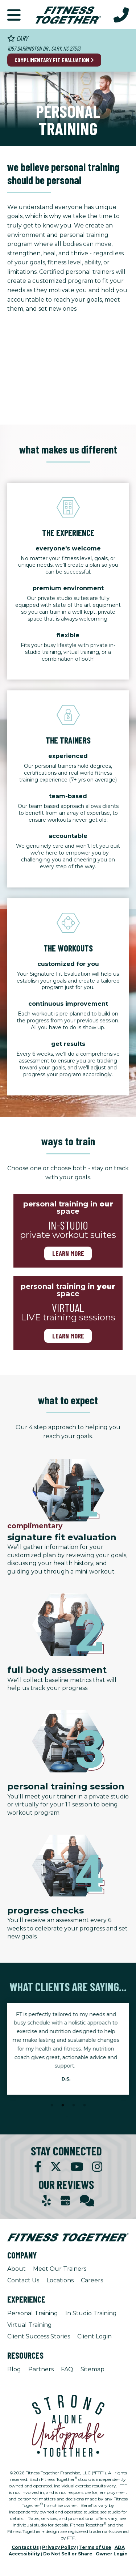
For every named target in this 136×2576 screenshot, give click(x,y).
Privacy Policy (59, 2547)
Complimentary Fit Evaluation (54, 59)
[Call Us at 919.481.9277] (121, 14)
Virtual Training (29, 2324)
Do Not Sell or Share (67, 2553)
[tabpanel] (68, 2049)
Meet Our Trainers (59, 2268)
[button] (14, 14)
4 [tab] (84, 2105)
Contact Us (23, 2280)
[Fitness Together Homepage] (68, 14)
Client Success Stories (38, 2336)
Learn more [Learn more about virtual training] (68, 1336)
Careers (92, 2280)
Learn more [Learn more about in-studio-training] (68, 1253)
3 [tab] (73, 2105)
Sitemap (92, 2369)
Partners (41, 2369)
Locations (60, 2280)
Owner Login (112, 2553)
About (16, 2268)
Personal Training (32, 2313)
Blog (14, 2369)
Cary (17, 38)
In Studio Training (91, 2313)
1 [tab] (51, 2105)
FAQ (67, 2369)
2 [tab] (62, 2105)
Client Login (94, 2336)
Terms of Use (95, 2547)
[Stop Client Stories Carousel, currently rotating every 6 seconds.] (68, 2115)
